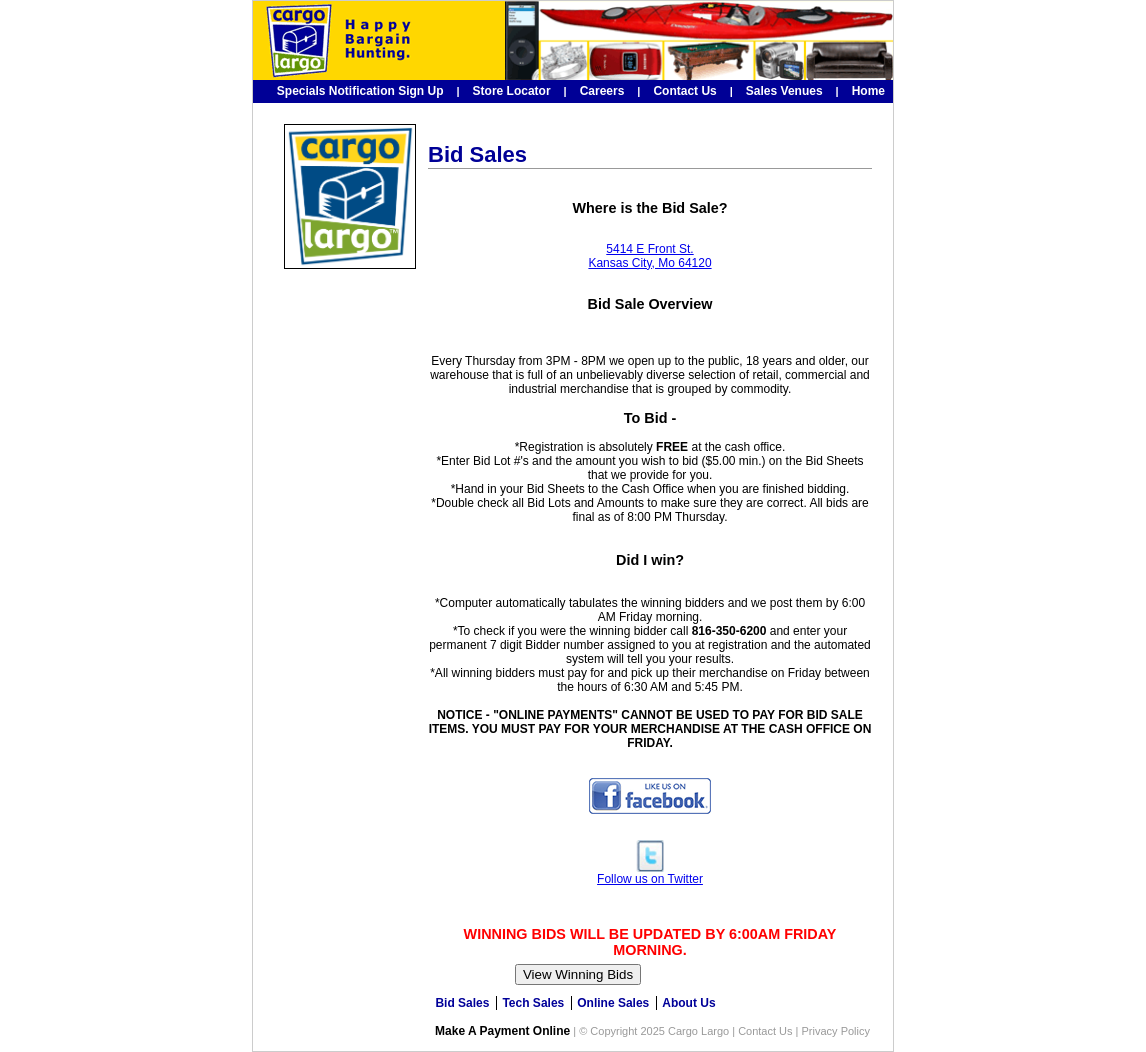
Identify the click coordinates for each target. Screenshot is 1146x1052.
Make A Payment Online (502, 1031)
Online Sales (613, 1003)
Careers (602, 91)
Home (868, 91)
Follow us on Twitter (650, 873)
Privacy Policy (836, 1031)
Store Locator (512, 91)
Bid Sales (462, 1003)
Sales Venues (784, 91)
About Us (688, 1003)
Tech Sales (533, 1003)
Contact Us (684, 91)
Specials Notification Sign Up (360, 91)
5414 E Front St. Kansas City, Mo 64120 (649, 256)
